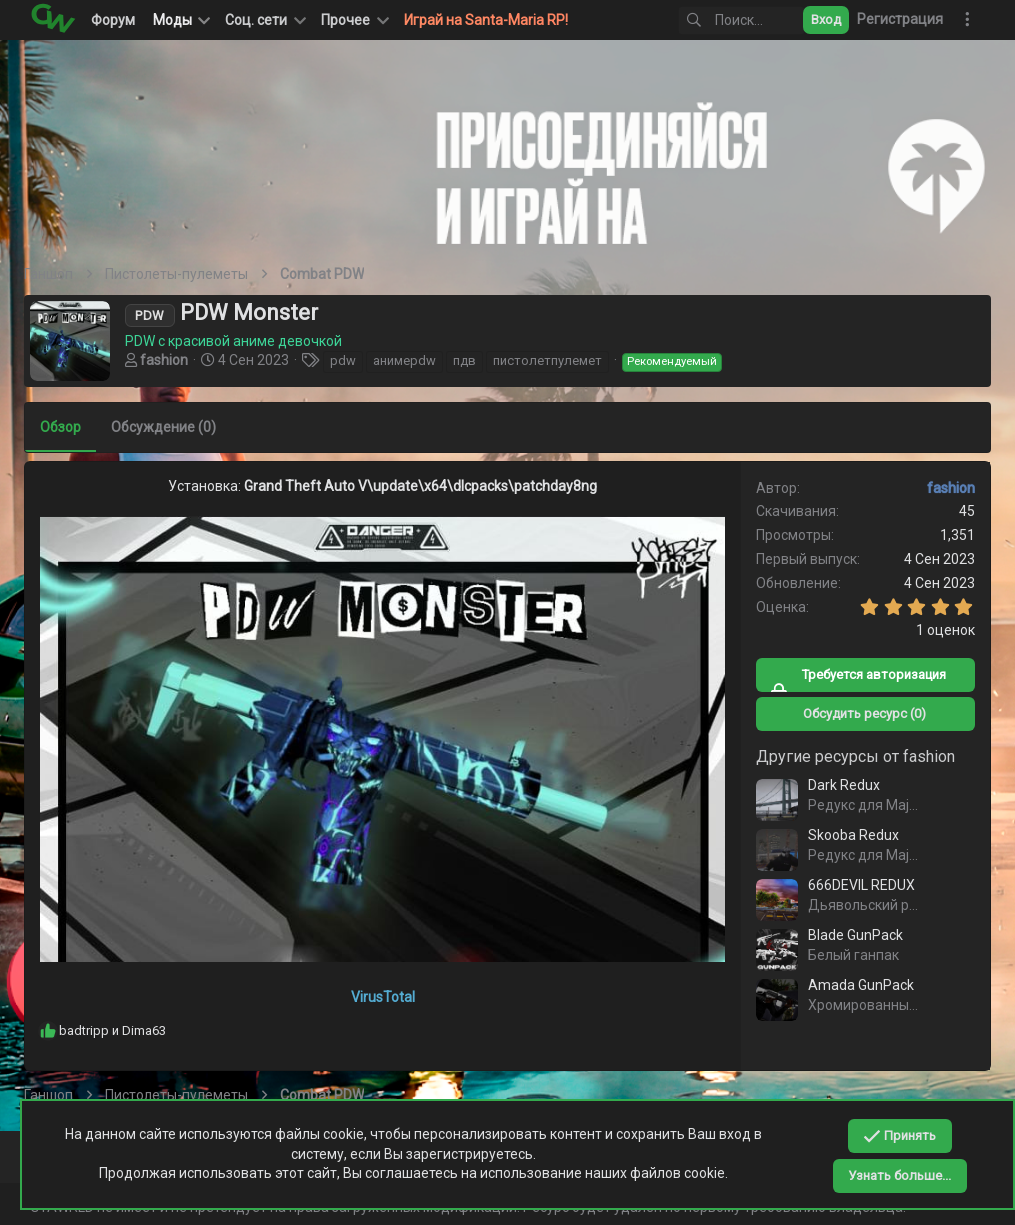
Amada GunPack (855, 985)
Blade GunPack (849, 935)
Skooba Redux (847, 835)
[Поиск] (725, 20)
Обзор (66, 427)
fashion (170, 360)
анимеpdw (410, 360)
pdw (349, 360)
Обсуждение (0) (169, 427)
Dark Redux (838, 785)
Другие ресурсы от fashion (849, 756)
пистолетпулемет (553, 360)
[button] (264, 20)
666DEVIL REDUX (855, 885)
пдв (470, 360)
